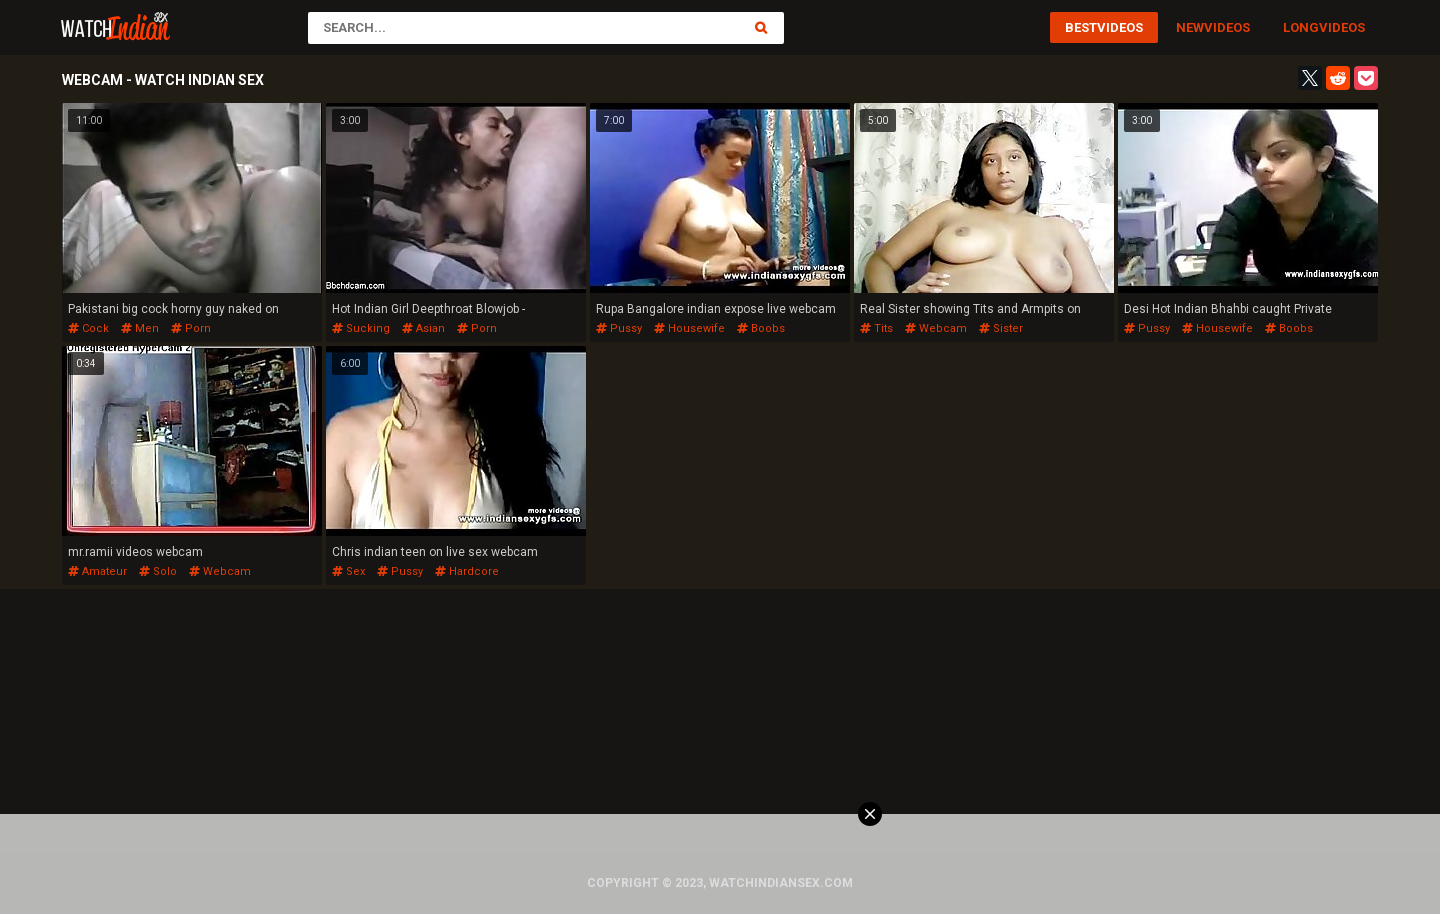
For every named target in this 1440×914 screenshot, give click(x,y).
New (1190, 27)
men (140, 328)
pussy (619, 328)
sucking (361, 328)
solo (158, 571)
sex (348, 571)
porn (191, 328)
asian (423, 328)
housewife (689, 328)
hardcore (467, 571)
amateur (97, 571)
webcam (936, 328)
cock (88, 328)
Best (1081, 27)
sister (1001, 328)
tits (876, 328)
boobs (761, 328)
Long (1301, 27)
